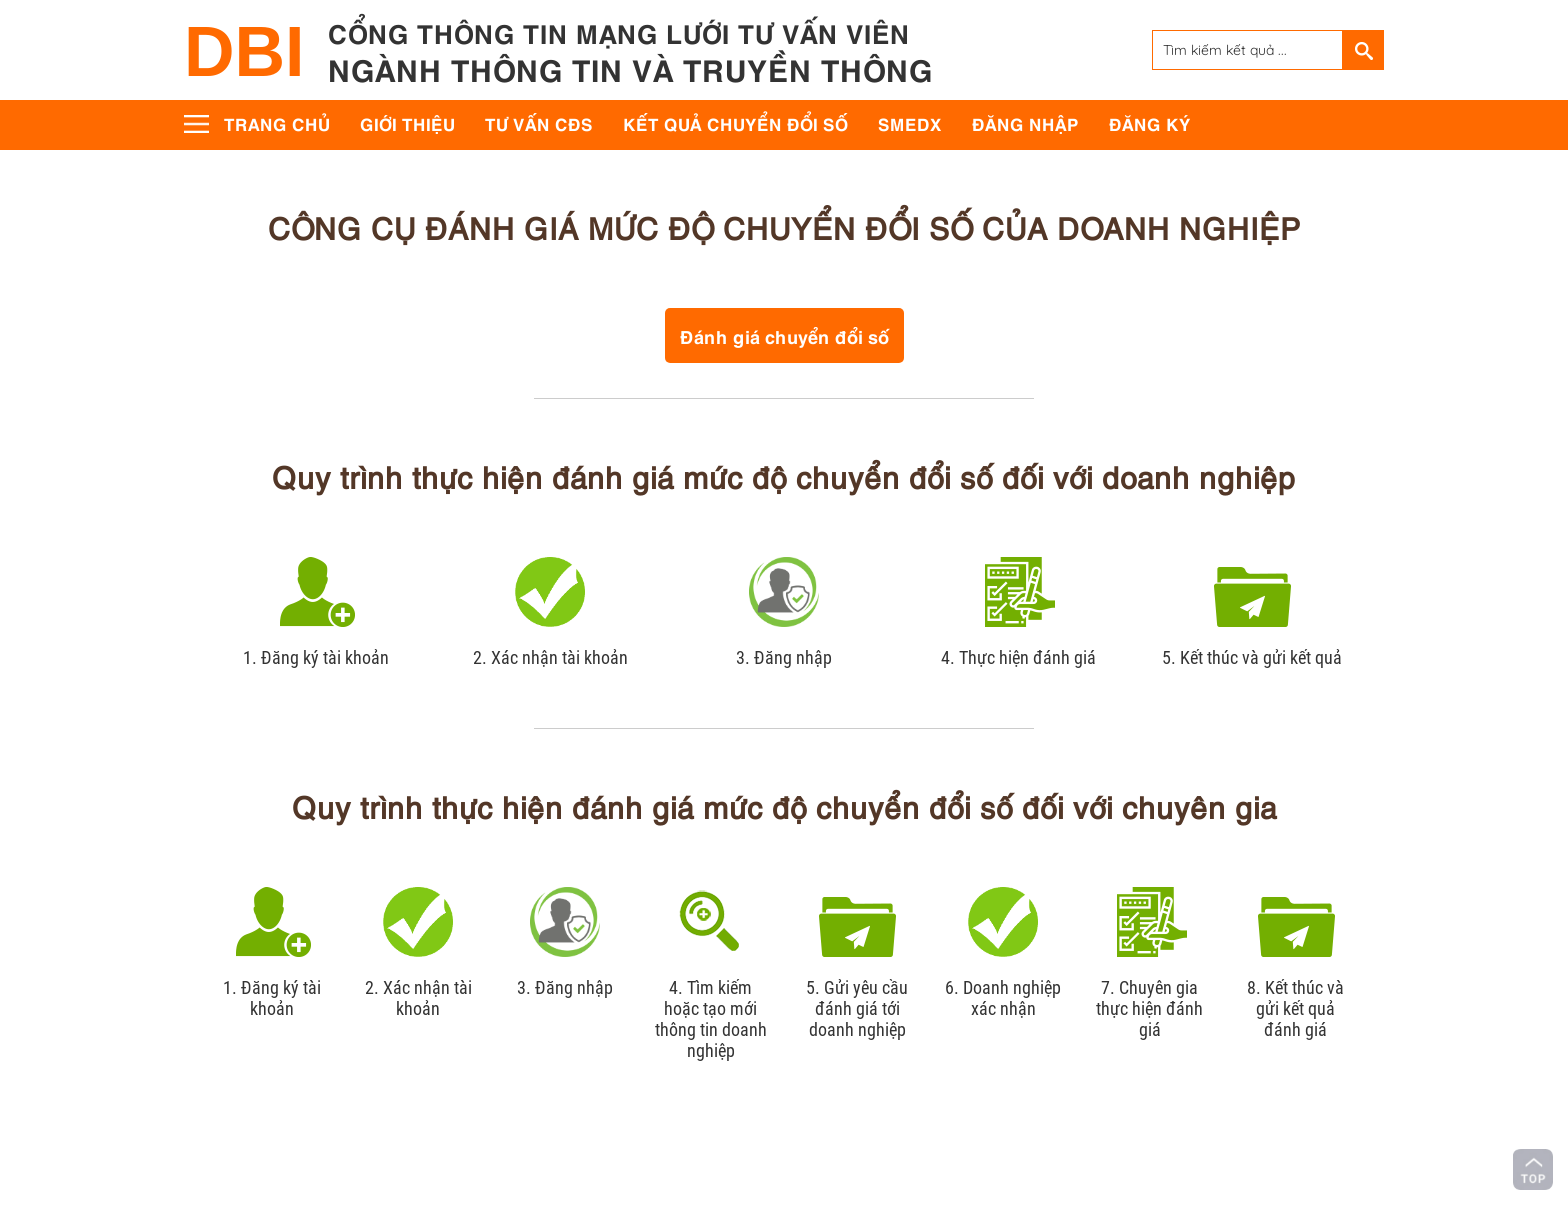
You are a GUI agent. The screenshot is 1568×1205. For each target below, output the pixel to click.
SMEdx (910, 123)
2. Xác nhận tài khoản (550, 657)
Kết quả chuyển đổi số (735, 123)
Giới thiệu (407, 123)
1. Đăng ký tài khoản (316, 657)
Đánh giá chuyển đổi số (784, 335)
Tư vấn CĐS (539, 123)
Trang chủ (277, 123)
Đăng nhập (1025, 123)
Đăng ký (1150, 123)
